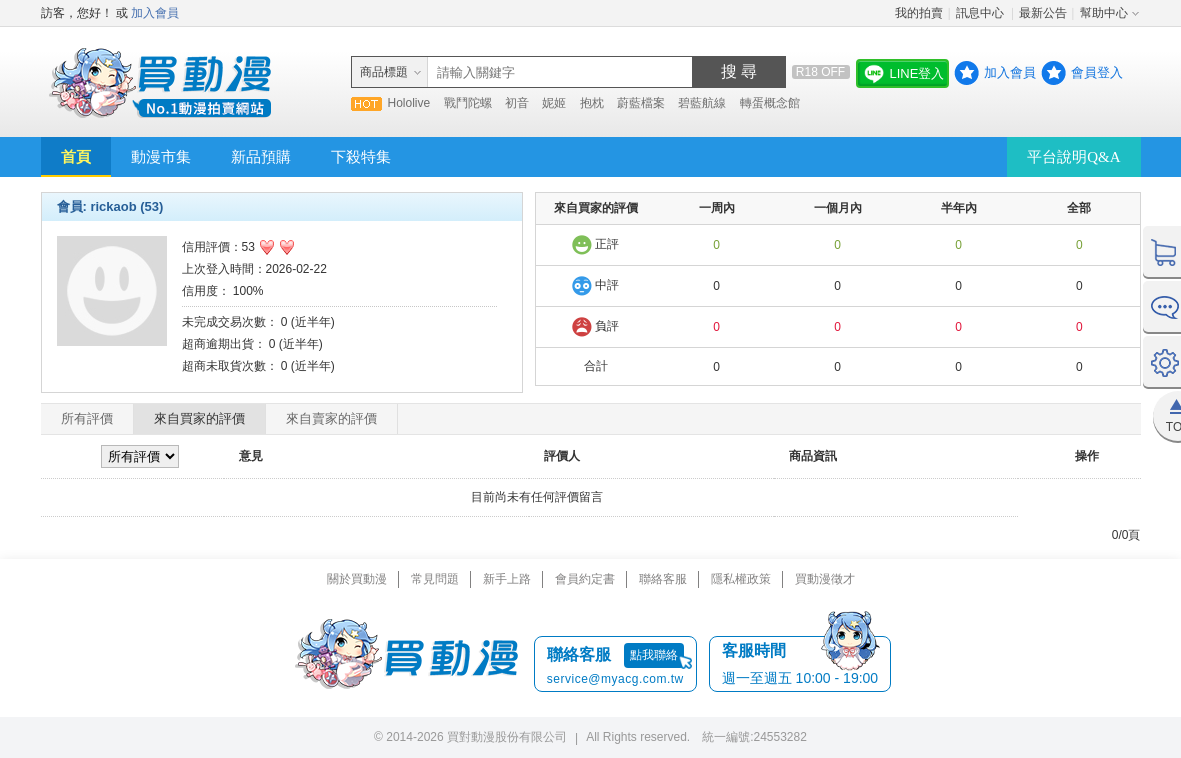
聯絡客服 (663, 579)
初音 (517, 103)
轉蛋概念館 (770, 103)
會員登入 (1097, 72)
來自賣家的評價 (331, 418)
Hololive (409, 103)
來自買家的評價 (199, 418)
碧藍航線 (702, 103)
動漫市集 (161, 157)
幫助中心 (1104, 13)
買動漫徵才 (825, 579)
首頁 (76, 157)
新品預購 (261, 157)
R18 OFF (820, 72)
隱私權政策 (741, 579)
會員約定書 (585, 579)
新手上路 (507, 579)
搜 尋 (739, 71)
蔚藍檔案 (641, 103)
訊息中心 (981, 13)
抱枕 (592, 103)
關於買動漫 (357, 579)
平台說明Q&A (1073, 157)
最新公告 (1043, 13)
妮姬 (554, 103)
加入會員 (155, 13)
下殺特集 (361, 157)
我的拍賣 (919, 13)
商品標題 (384, 72)
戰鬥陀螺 (468, 103)
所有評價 (87, 418)
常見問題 (435, 579)
